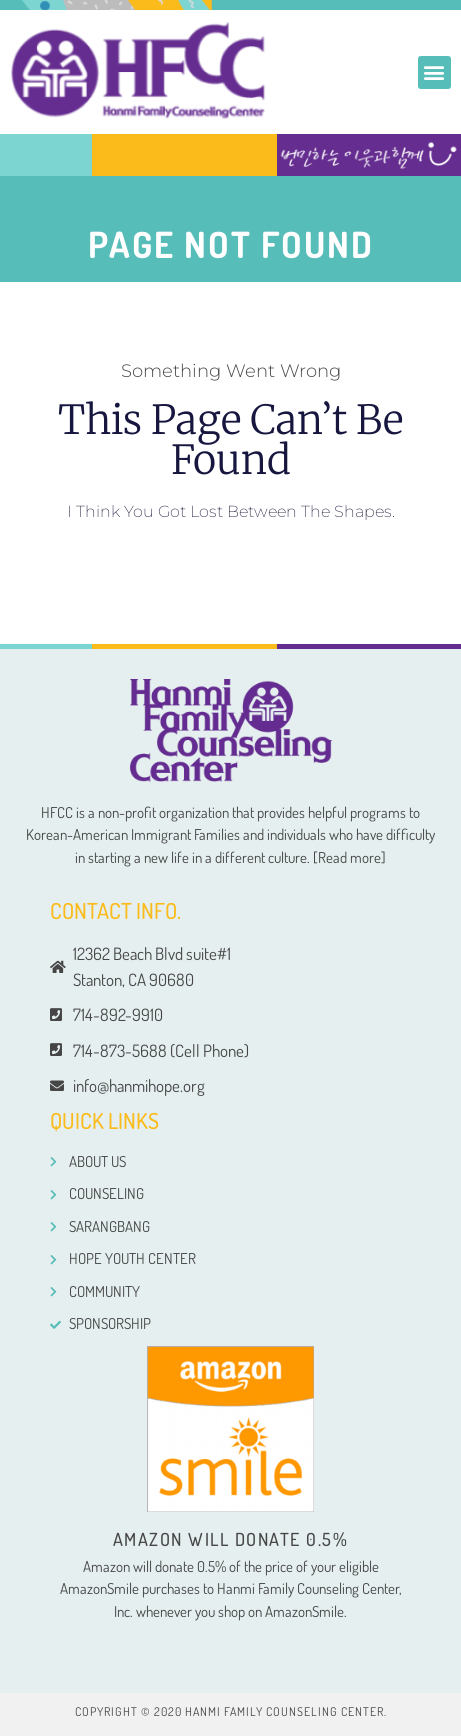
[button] (434, 72)
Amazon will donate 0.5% (231, 1539)
